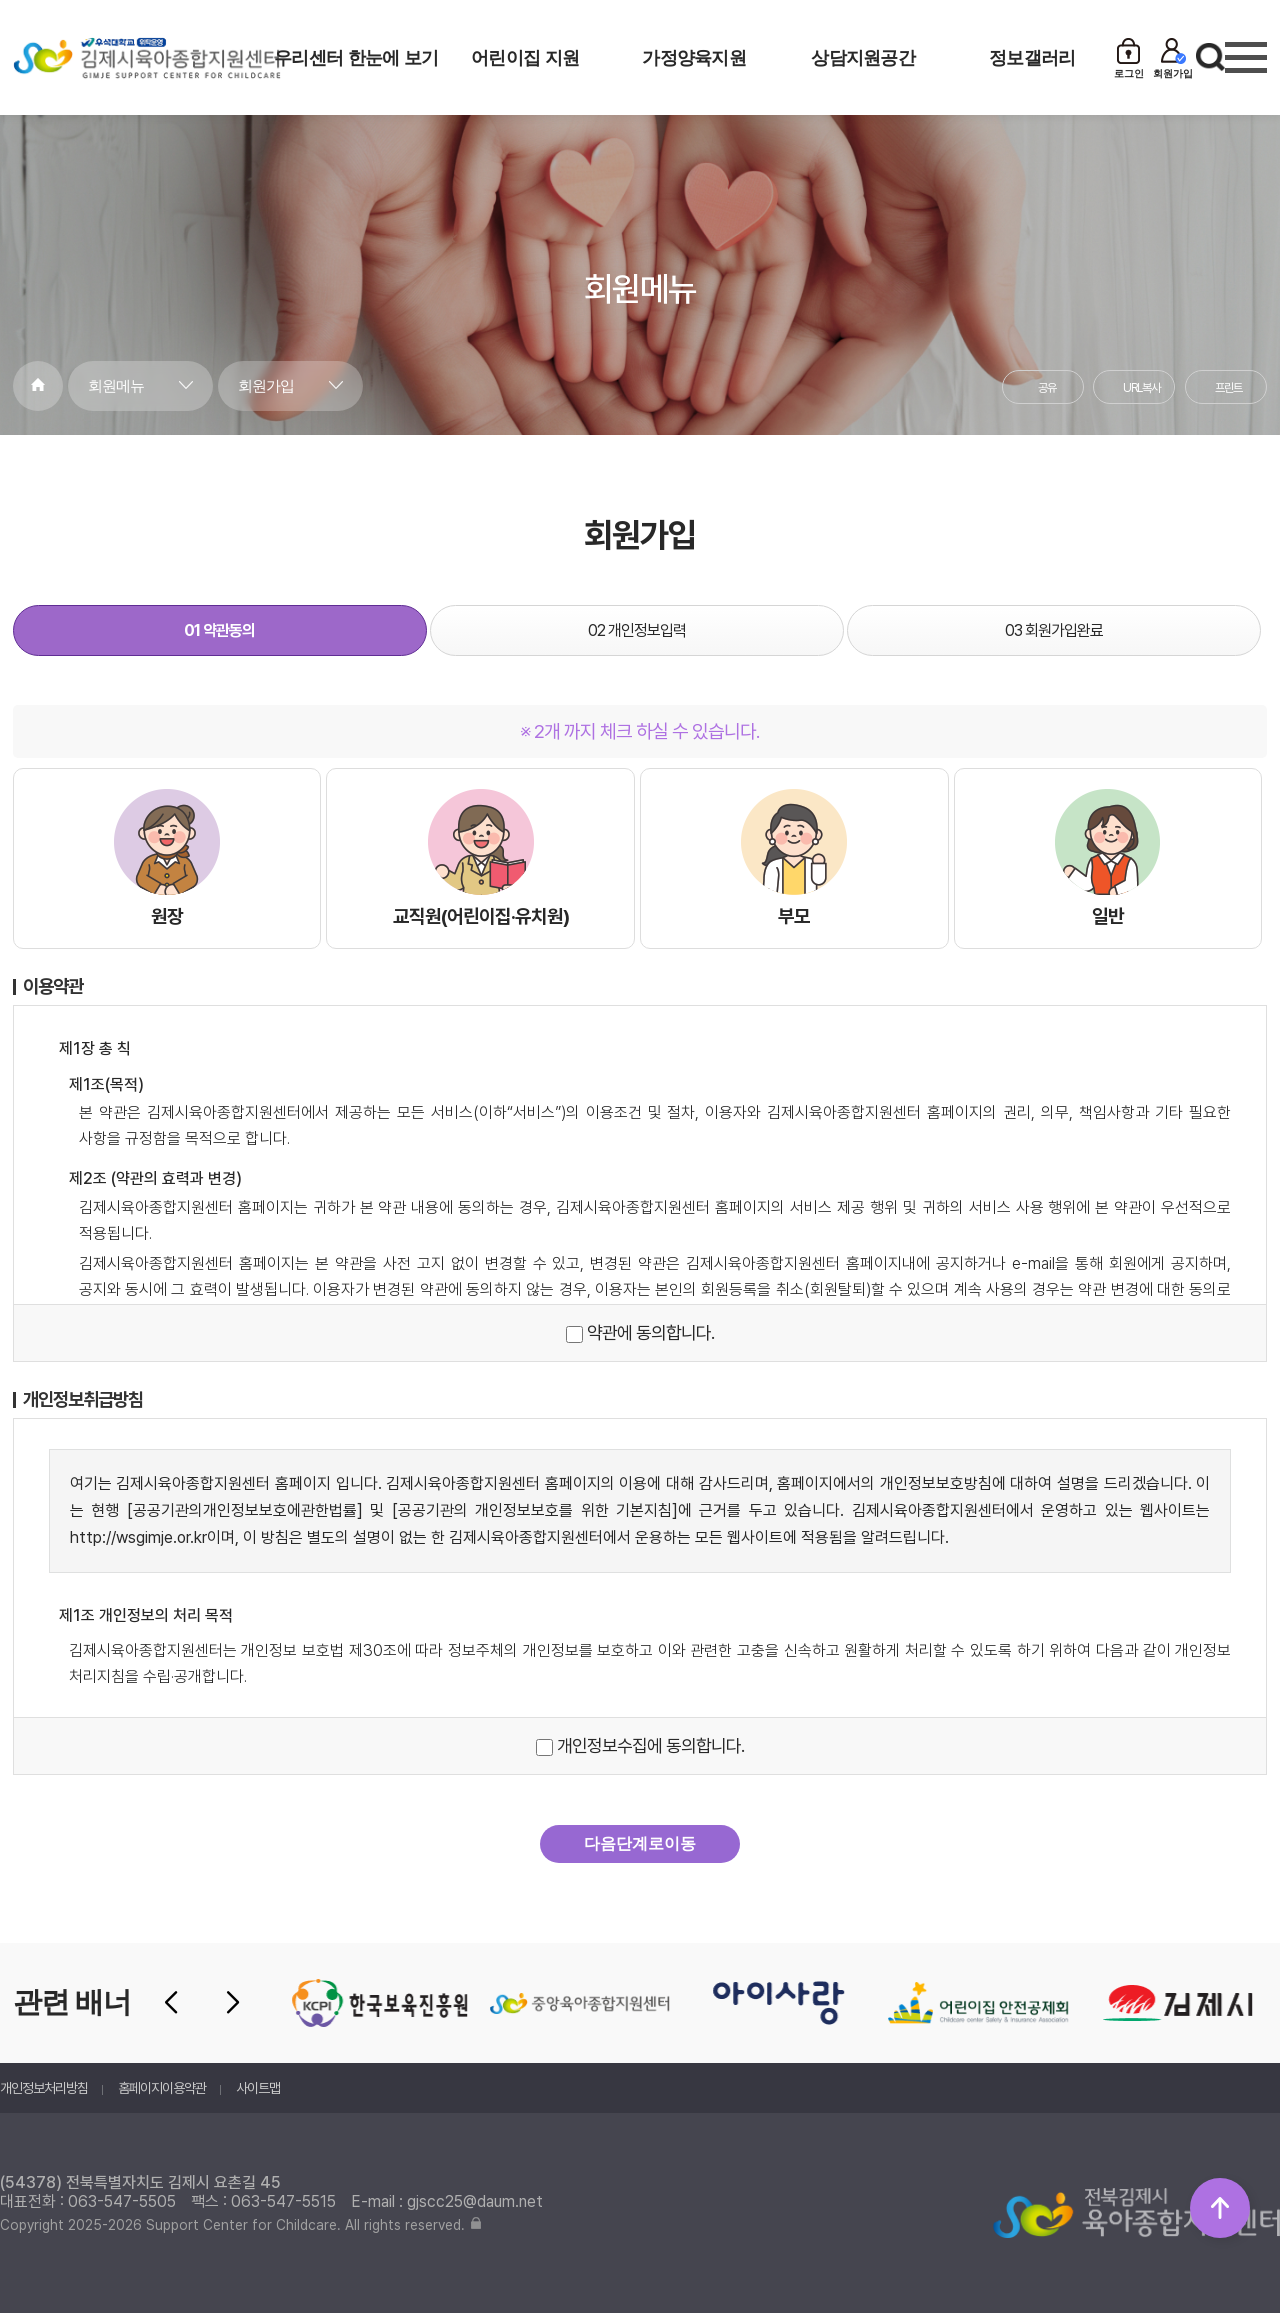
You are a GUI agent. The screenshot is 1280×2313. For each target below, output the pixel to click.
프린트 (1228, 388)
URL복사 (1141, 388)
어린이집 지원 (525, 58)
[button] (171, 2003)
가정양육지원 (694, 58)
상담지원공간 (863, 58)
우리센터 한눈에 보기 (356, 58)
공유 (1047, 388)
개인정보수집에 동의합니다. (640, 1745)
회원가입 (266, 385)
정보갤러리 (1032, 58)
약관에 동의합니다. (640, 1332)
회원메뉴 (116, 385)
